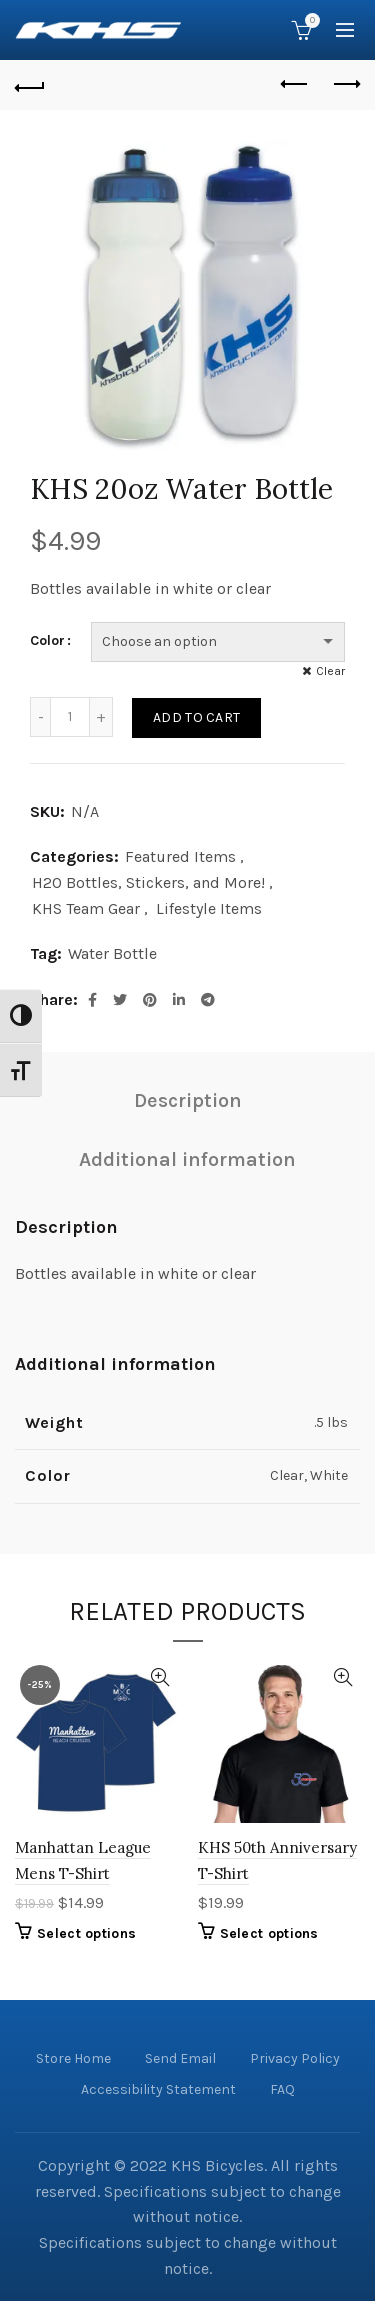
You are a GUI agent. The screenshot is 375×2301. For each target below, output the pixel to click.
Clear (330, 671)
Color (47, 640)
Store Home (73, 2058)
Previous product (295, 84)
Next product (345, 84)
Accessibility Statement (158, 2089)
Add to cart (196, 717)
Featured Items (180, 856)
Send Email (180, 2058)
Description (188, 1100)
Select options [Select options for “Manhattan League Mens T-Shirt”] (86, 1933)
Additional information (187, 1159)
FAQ (282, 2089)
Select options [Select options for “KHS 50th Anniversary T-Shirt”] (269, 1933)
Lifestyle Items (209, 908)
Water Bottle (112, 953)
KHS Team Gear (86, 908)
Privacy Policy (295, 2058)
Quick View (160, 1677)
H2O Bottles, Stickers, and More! (148, 882)
